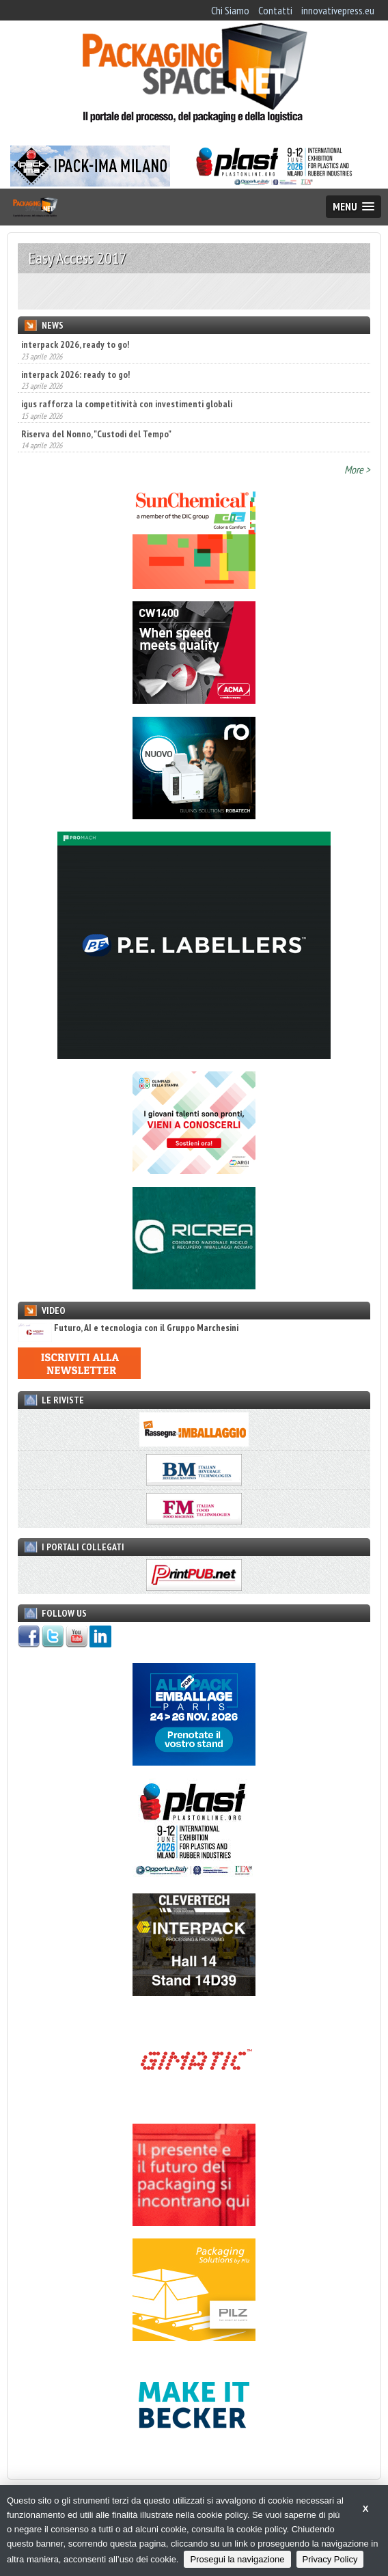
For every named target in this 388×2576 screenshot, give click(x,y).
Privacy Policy (330, 2559)
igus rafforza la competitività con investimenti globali (126, 403)
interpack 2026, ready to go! (75, 344)
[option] (194, 291)
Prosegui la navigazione (237, 2559)
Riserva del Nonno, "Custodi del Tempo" (96, 433)
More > (357, 469)
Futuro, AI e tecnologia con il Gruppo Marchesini (128, 1328)
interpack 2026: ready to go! (75, 374)
